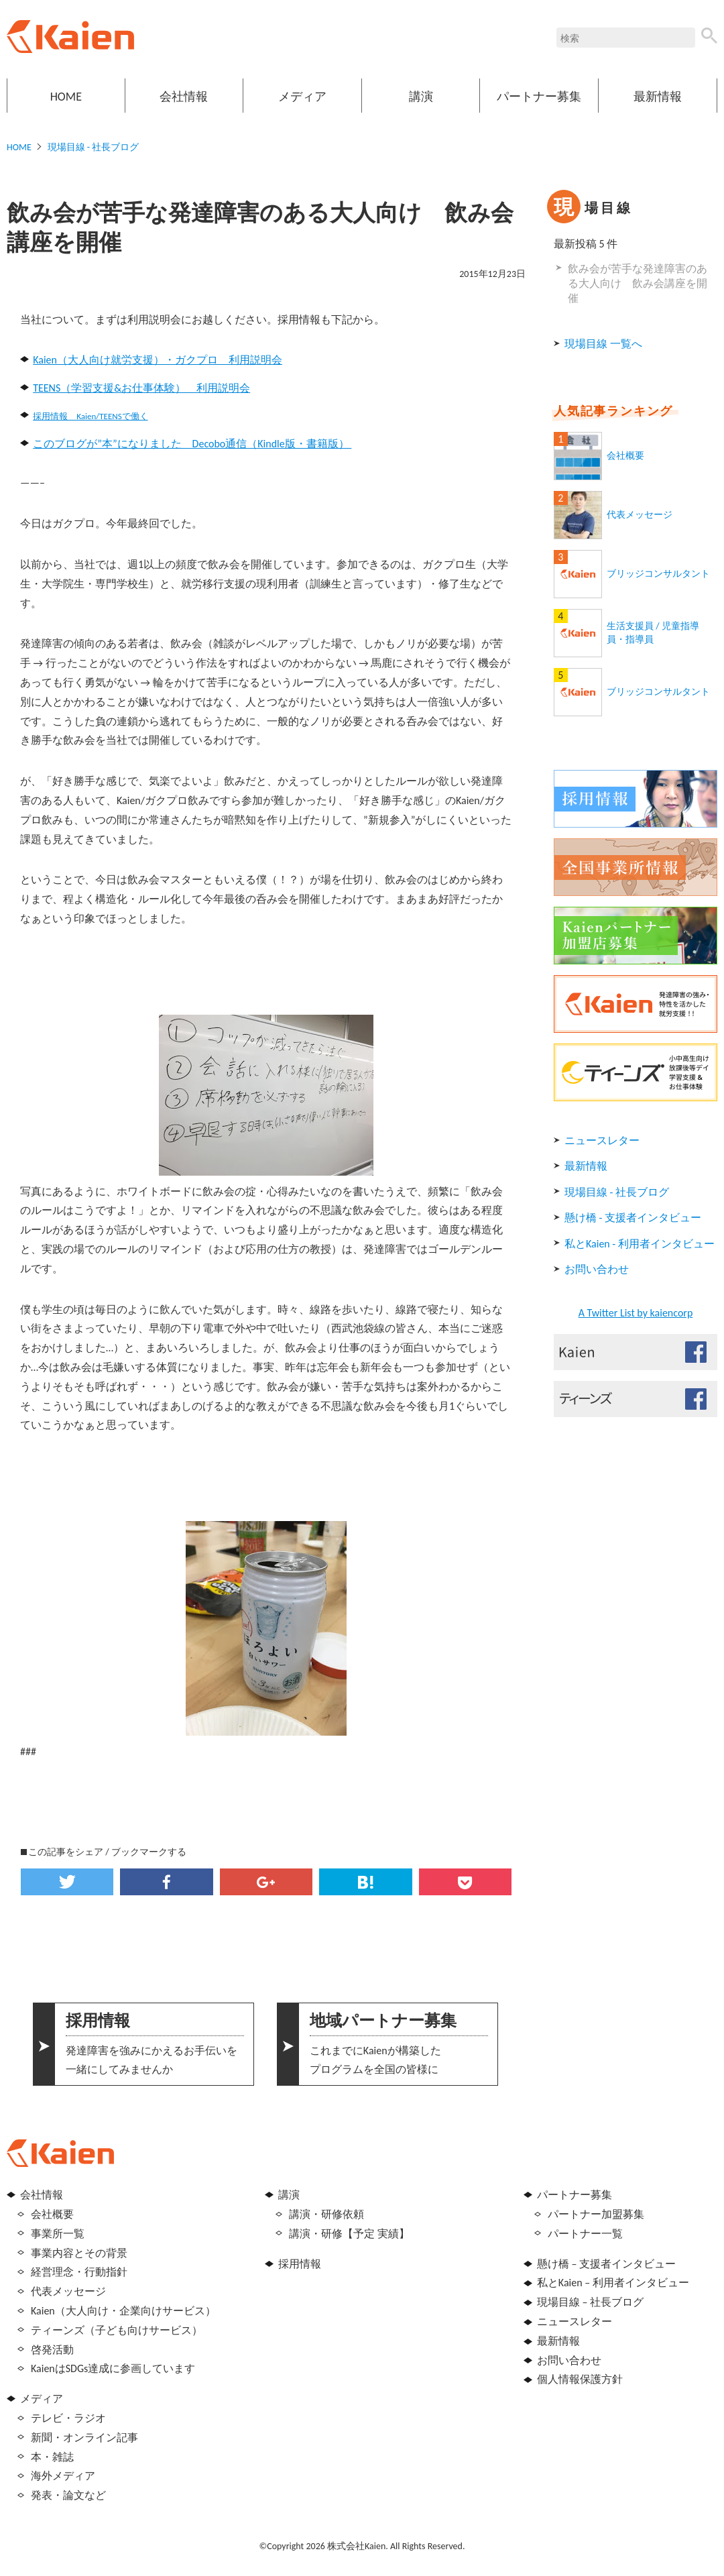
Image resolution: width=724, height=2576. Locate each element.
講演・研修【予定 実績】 (349, 2233)
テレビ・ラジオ (68, 2418)
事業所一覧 (57, 2233)
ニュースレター (602, 1140)
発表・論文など (68, 2495)
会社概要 (625, 455)
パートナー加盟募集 (596, 2214)
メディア (302, 96)
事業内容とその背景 (79, 2253)
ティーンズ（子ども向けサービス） (116, 2330)
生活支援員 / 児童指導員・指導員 (653, 632)
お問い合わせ (596, 1269)
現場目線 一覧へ (603, 343)
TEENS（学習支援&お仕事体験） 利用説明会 (141, 388)
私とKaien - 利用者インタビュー (639, 1243)
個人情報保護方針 (580, 2379)
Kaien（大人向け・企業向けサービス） (123, 2310)
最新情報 (658, 96)
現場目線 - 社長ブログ (93, 147)
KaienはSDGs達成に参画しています (113, 2368)
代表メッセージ (639, 514)
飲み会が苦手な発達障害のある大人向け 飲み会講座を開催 (637, 283)
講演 (421, 96)
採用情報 (299, 2263)
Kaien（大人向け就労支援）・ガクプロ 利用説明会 (157, 359)
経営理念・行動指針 (79, 2271)
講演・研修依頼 (326, 2214)
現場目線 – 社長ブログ (590, 2302)
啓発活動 (52, 2349)
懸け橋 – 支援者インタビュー (606, 2263)
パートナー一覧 (585, 2233)
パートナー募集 (539, 96)
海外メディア (63, 2475)
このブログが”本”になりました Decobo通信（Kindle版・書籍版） (192, 443)
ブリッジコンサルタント (658, 573)
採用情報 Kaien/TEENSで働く (90, 416)
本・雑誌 (52, 2457)
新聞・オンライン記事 (84, 2437)
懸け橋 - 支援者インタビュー (632, 1217)
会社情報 (184, 96)
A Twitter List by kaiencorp (636, 1312)
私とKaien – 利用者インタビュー (613, 2282)
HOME (66, 96)
